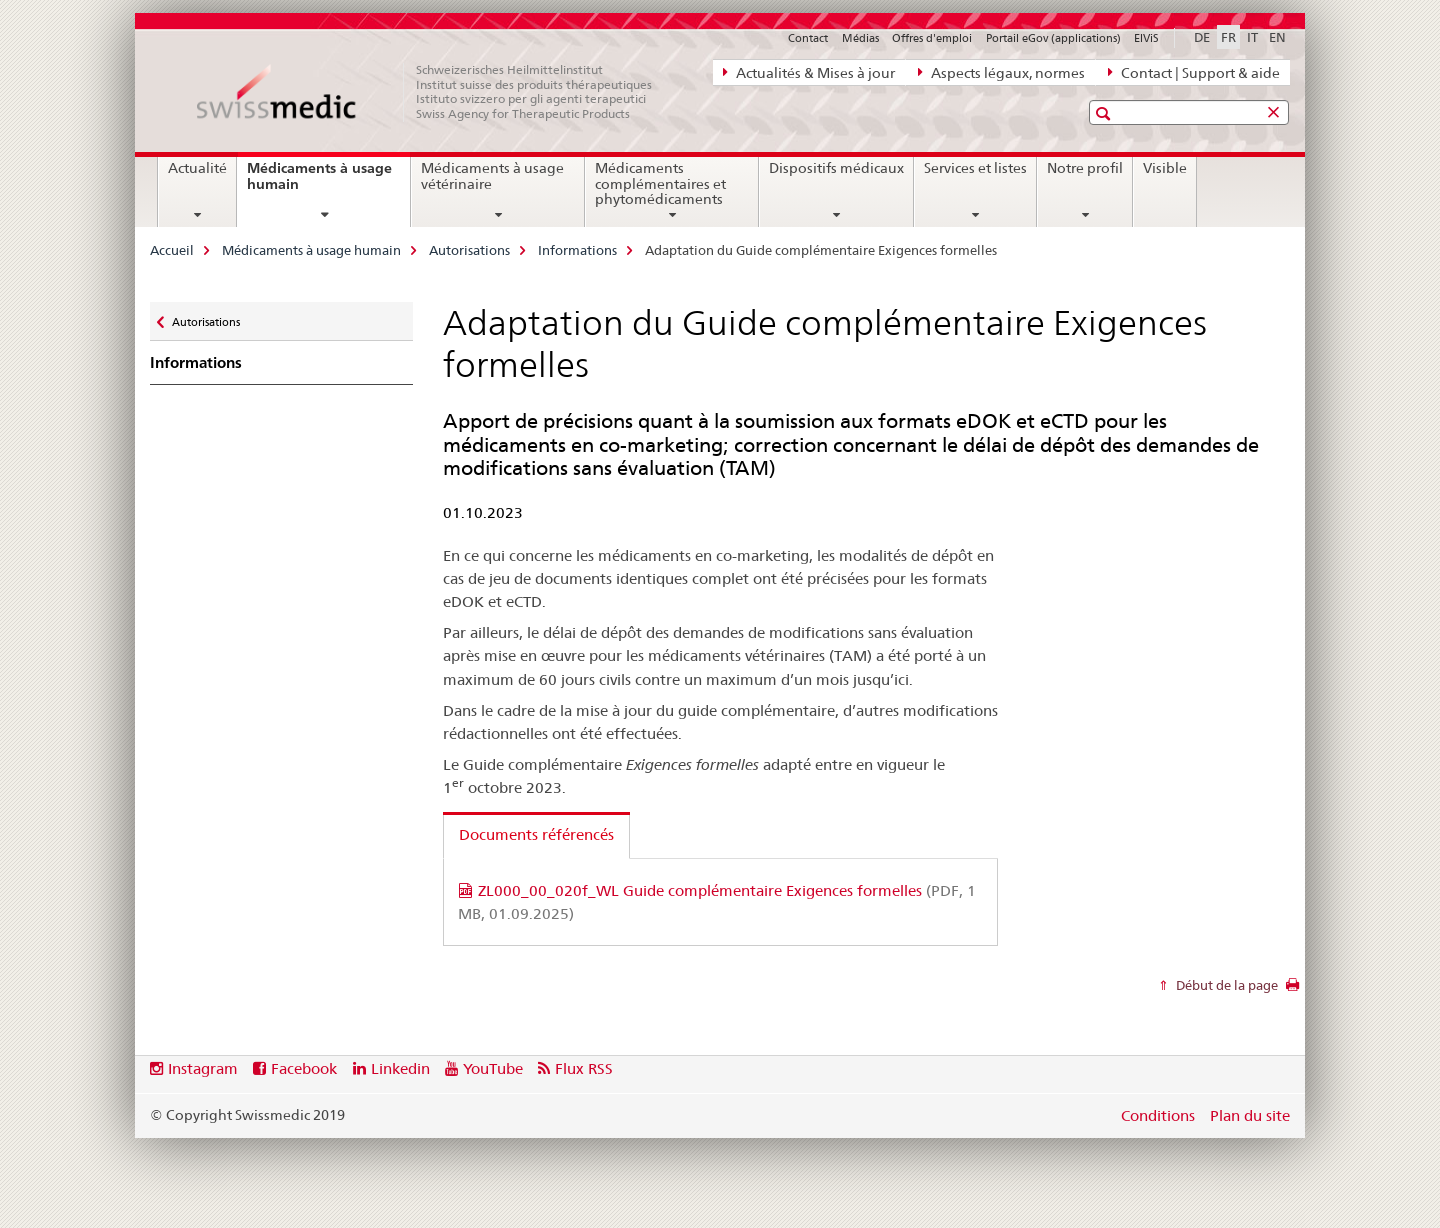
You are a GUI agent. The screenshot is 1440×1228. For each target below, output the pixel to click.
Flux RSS (584, 1068)
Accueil (172, 250)
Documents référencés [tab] (536, 834)
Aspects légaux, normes (1001, 72)
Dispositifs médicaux (836, 168)
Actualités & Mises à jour (809, 72)
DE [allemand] (1202, 37)
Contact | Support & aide (1194, 72)
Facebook (304, 1068)
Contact (808, 38)
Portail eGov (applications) (1053, 38)
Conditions (1158, 1115)
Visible (1165, 168)
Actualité (197, 168)
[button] (1105, 113)
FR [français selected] (1228, 37)
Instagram (203, 1068)
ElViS (1146, 38)
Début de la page (1225, 985)
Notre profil (1085, 168)
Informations (577, 250)
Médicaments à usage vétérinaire (492, 176)
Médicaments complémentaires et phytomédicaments (660, 184)
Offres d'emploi (932, 38)
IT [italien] (1252, 37)
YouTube (493, 1068)
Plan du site (1250, 1115)
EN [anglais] (1277, 37)
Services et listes (975, 168)
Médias (860, 38)
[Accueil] (435, 92)
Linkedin (400, 1068)
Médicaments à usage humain (319, 183)
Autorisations (469, 250)
